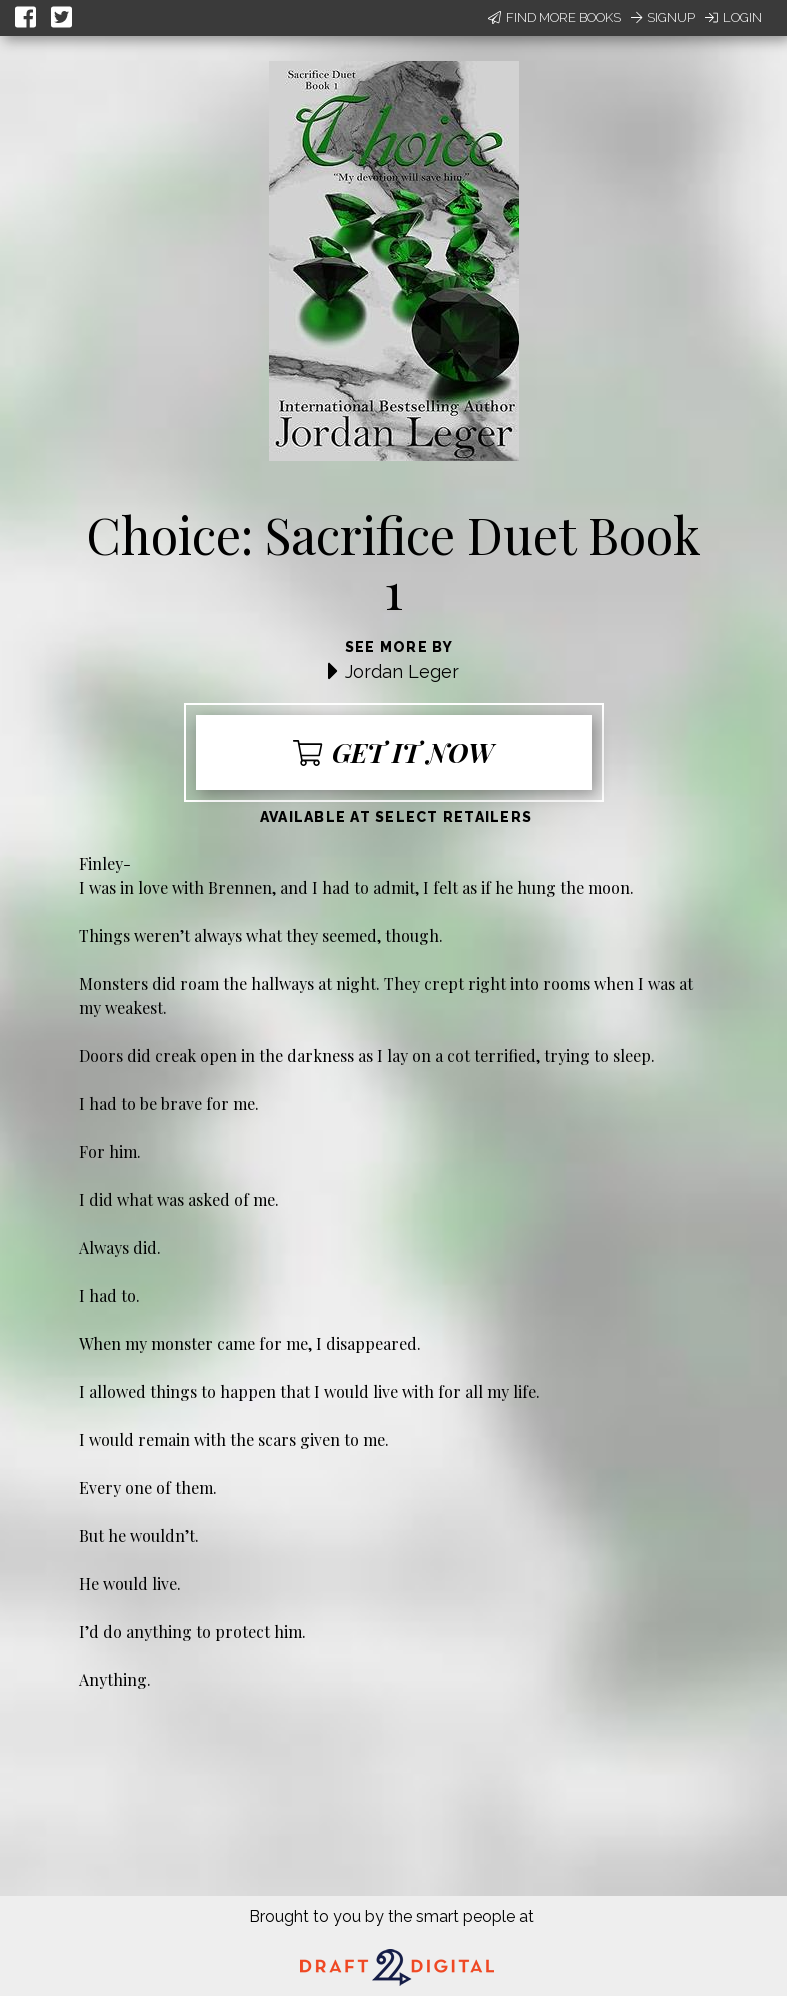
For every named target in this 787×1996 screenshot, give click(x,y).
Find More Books (554, 17)
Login (733, 17)
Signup (663, 17)
